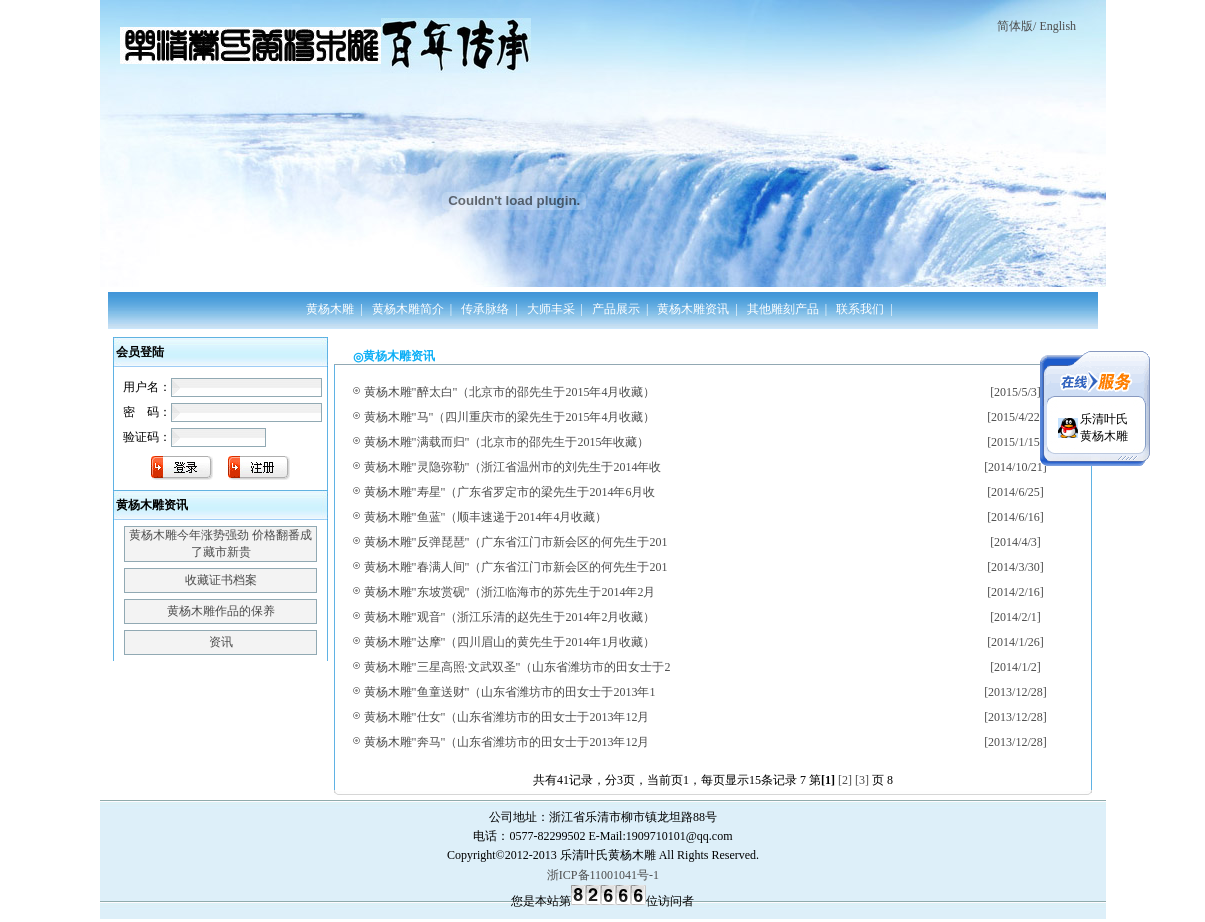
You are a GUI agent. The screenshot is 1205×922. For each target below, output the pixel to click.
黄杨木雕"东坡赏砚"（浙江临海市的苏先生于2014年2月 (510, 592)
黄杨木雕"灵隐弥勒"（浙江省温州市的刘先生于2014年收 (513, 467)
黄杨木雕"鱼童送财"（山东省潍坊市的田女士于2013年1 (510, 692)
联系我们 (860, 309)
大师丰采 (551, 309)
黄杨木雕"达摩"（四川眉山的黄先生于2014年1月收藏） (510, 642)
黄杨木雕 (330, 309)
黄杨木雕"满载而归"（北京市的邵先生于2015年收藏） (507, 442)
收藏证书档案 (221, 580)
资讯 (221, 642)
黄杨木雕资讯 (693, 309)
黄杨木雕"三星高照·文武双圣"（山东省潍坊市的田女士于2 (517, 667)
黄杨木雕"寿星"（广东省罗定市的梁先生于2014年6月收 (510, 492)
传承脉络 (485, 309)
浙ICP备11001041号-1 (603, 875)
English (1057, 26)
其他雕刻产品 (783, 309)
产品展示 (616, 309)
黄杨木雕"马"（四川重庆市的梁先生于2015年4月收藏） (510, 417)
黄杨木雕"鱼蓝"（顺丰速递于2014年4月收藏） (486, 517)
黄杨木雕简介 (408, 309)
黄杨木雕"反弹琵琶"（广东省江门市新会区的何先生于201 (516, 542)
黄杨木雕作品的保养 (221, 611)
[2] (845, 780)
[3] (862, 780)
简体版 (1015, 26)
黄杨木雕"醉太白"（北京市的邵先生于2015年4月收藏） (510, 392)
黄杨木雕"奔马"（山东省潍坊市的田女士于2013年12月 (507, 742)
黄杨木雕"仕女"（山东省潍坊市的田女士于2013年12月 (507, 717)
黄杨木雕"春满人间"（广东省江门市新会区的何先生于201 (516, 567)
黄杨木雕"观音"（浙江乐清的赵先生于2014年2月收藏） (510, 617)
